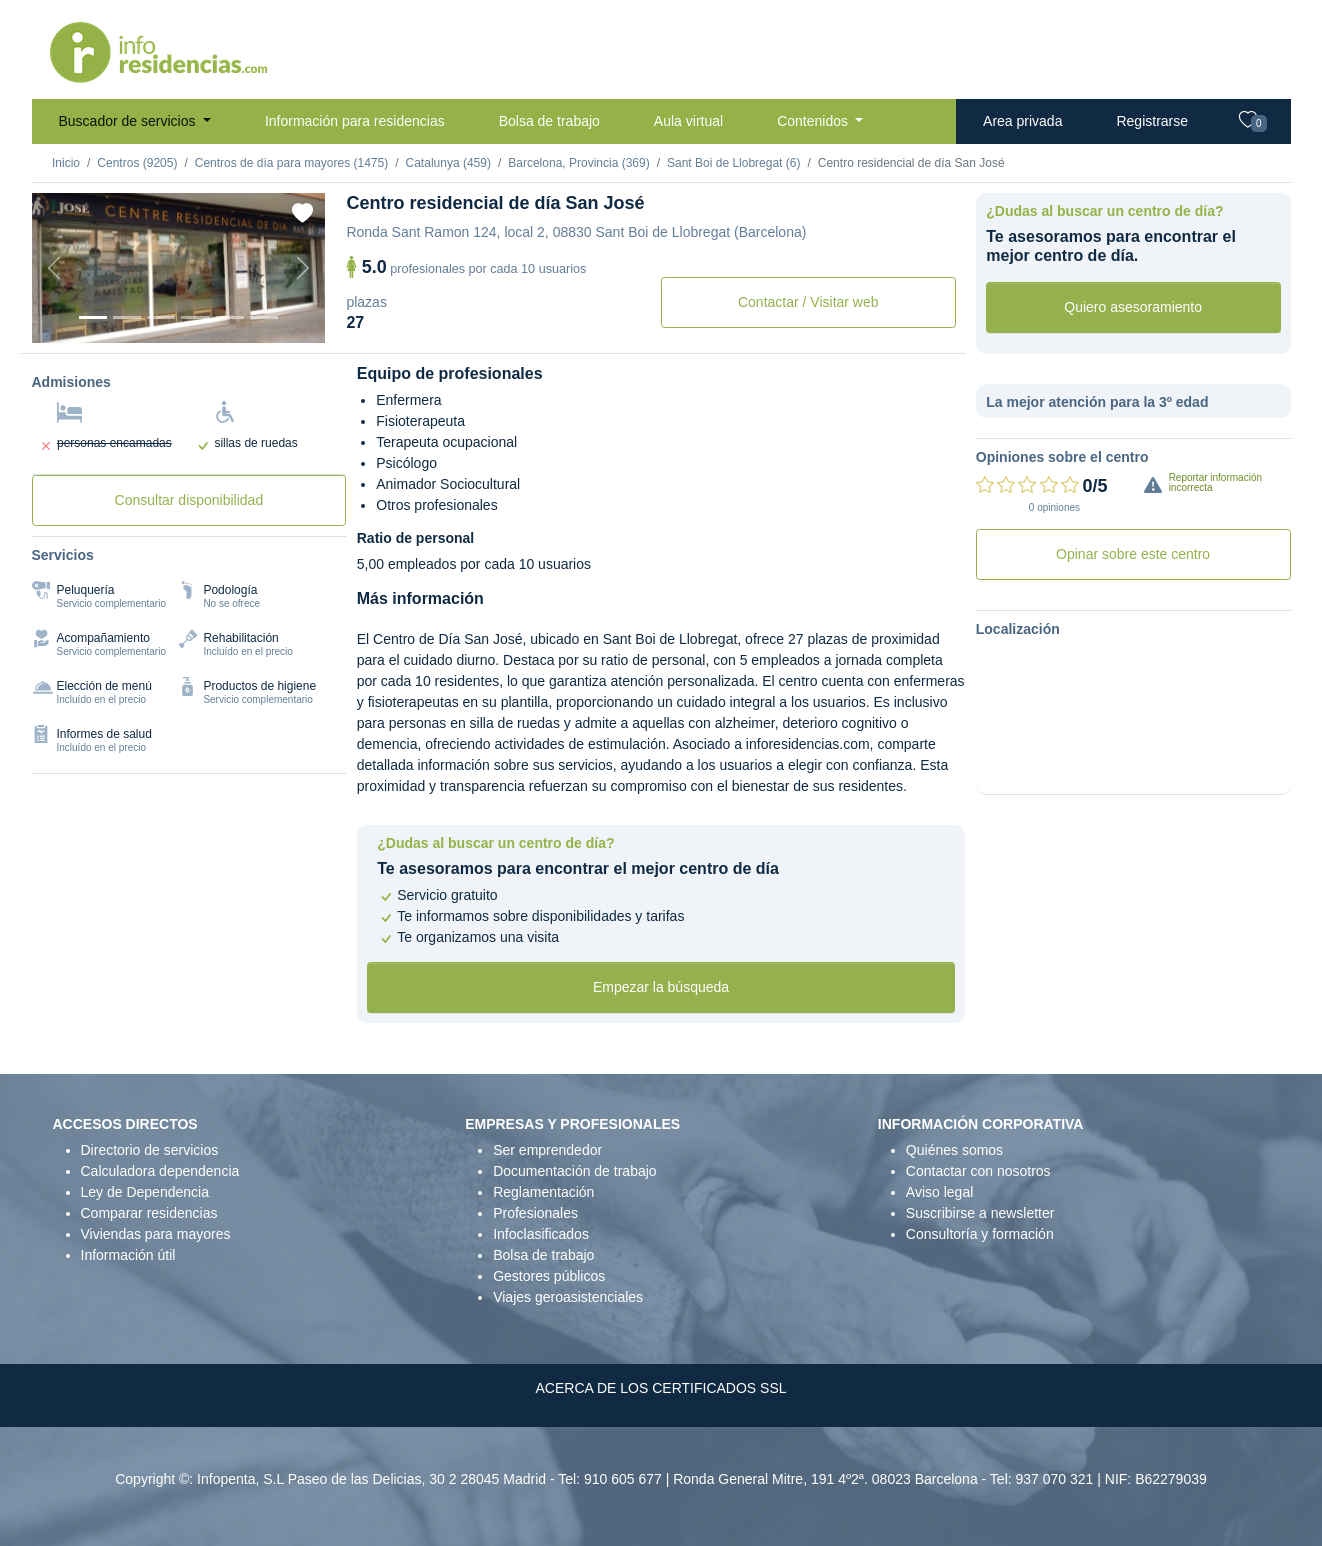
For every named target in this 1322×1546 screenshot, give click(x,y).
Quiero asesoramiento (1133, 307)
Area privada (1022, 121)
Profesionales (535, 1213)
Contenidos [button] (814, 121)
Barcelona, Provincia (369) (578, 163)
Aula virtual (688, 121)
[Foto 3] (161, 317)
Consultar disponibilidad (189, 500)
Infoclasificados (541, 1234)
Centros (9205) (137, 163)
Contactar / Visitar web (808, 302)
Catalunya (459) (448, 163)
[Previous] (54, 268)
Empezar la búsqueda (661, 987)
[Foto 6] (264, 317)
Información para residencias (355, 121)
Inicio (66, 163)
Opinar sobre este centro (1133, 554)
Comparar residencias (149, 1213)
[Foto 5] (230, 317)
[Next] (303, 268)
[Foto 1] (93, 317)
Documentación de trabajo (574, 1171)
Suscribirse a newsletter (980, 1213)
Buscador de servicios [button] (129, 121)
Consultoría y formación (980, 1234)
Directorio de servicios (150, 1150)
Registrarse (1152, 121)
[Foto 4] (195, 317)
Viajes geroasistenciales (568, 1297)
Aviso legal (939, 1192)
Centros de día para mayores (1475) (291, 163)
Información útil (128, 1255)
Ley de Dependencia (145, 1192)
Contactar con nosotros (978, 1171)
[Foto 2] (127, 317)
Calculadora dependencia (160, 1171)
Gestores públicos (549, 1276)
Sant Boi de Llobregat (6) (733, 163)
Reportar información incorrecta (1215, 482)
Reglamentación (543, 1192)
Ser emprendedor (547, 1150)
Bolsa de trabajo (549, 121)
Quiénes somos (954, 1150)
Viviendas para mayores (156, 1234)
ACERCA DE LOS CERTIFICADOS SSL (660, 1388)
